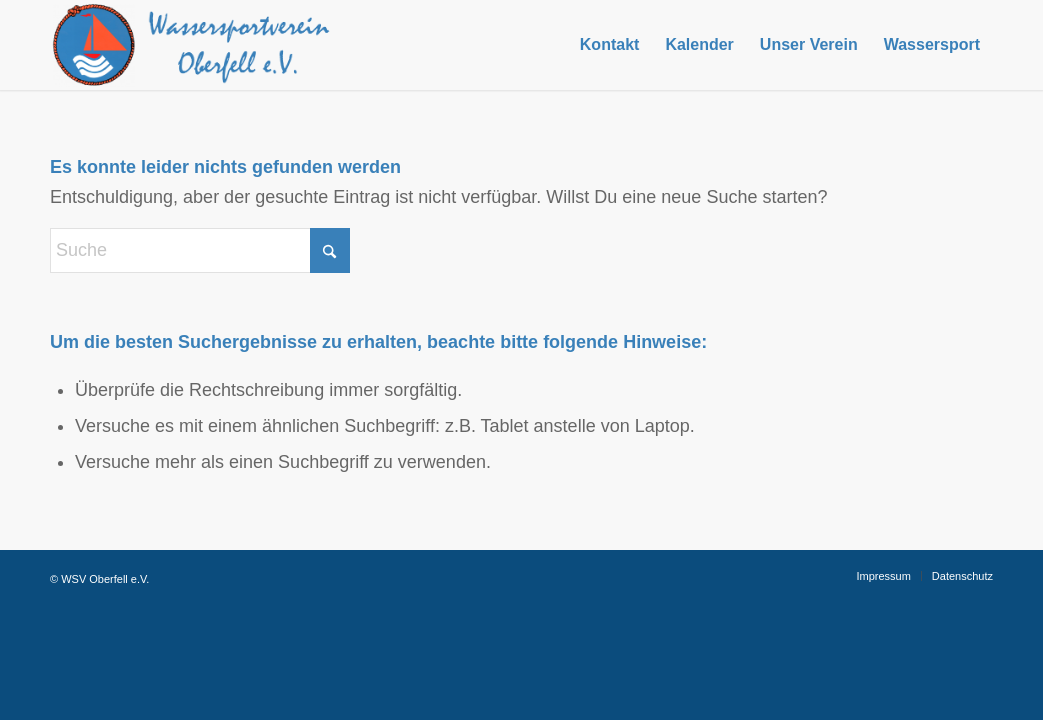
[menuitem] (610, 45)
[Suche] (200, 250)
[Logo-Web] (193, 45)
